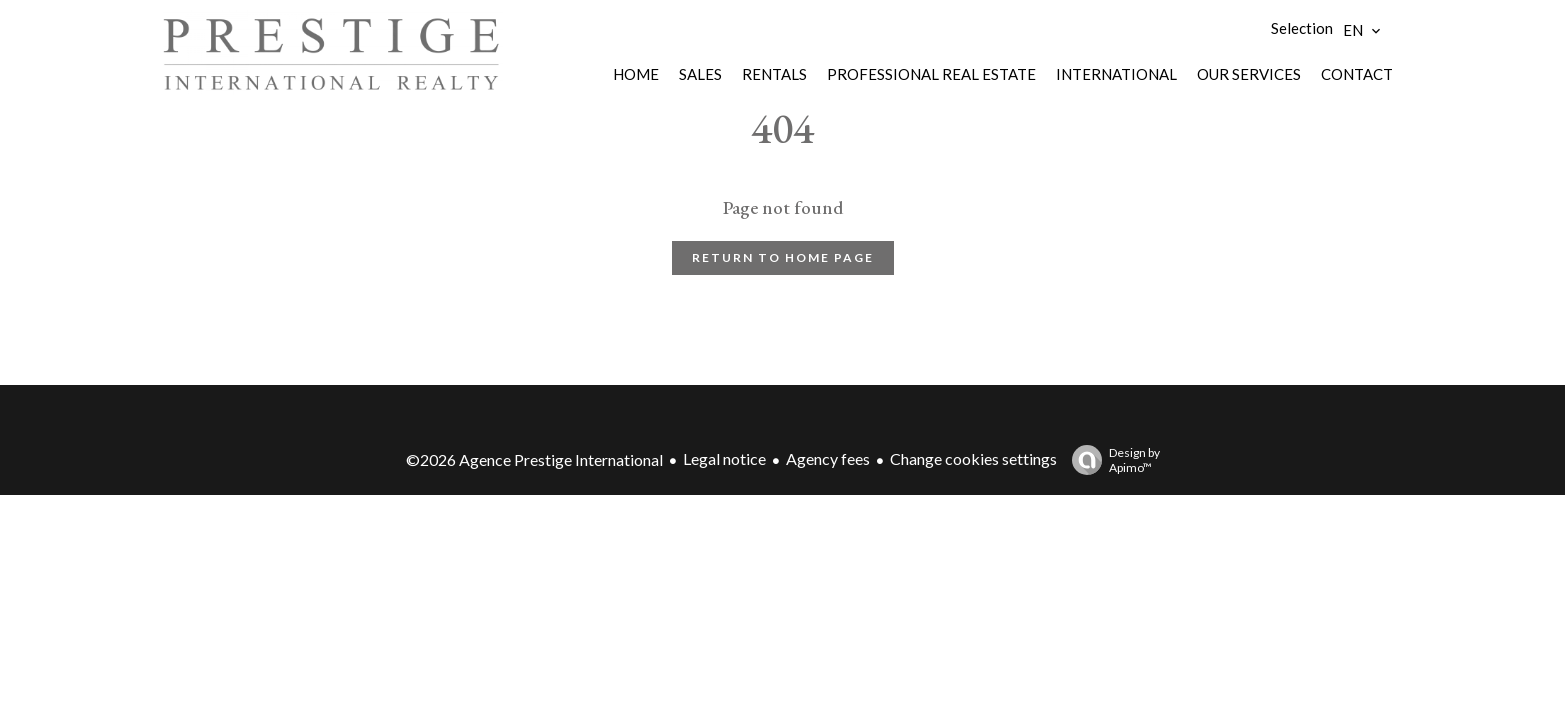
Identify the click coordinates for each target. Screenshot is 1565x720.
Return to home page (783, 257)
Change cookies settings (973, 458)
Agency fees (828, 458)
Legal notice (724, 458)
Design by (1111, 460)
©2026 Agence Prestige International (534, 459)
